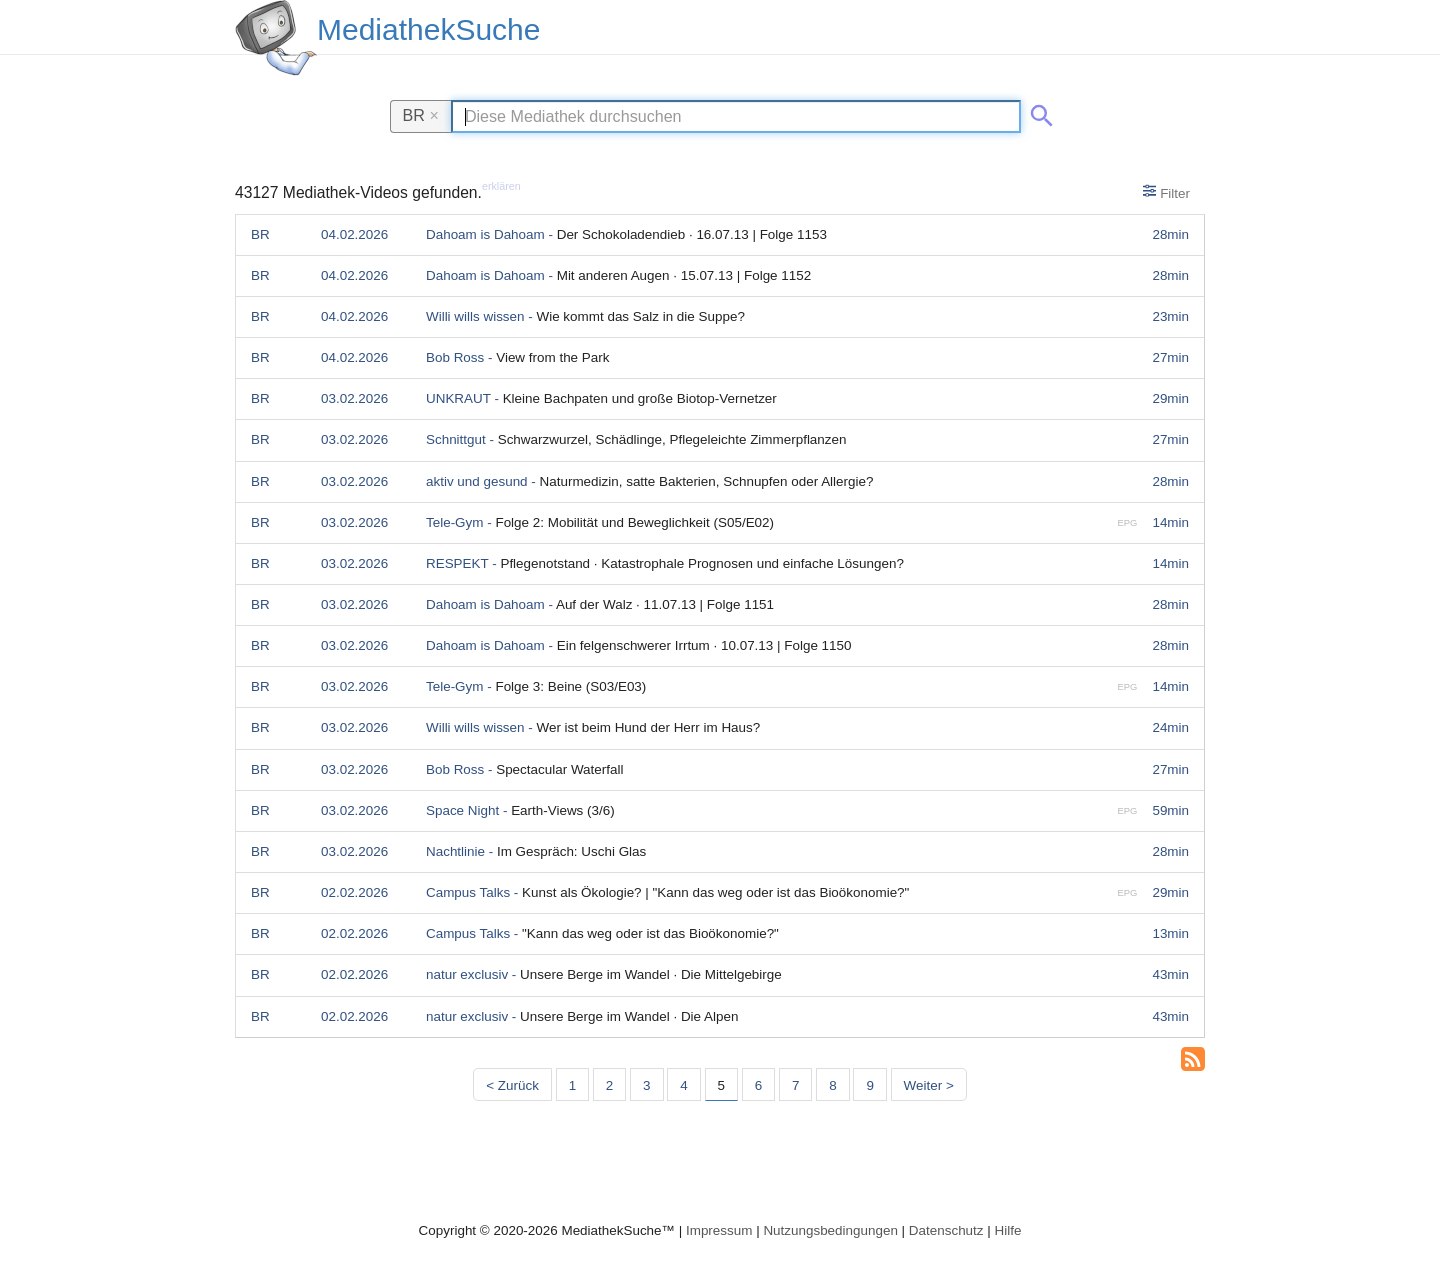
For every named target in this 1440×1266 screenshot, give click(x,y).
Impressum (719, 1230)
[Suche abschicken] (1038, 112)
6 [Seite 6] (758, 1085)
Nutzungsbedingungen (830, 1230)
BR (421, 115)
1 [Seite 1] (572, 1085)
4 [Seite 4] (683, 1085)
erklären (501, 186)
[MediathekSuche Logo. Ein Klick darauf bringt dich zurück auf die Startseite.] (276, 38)
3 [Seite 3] (646, 1085)
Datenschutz (946, 1230)
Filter (1166, 192)
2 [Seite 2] (609, 1085)
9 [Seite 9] (869, 1085)
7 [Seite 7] (795, 1085)
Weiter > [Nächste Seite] (929, 1085)
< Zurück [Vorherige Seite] (512, 1085)
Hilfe (1008, 1230)
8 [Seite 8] (832, 1085)
